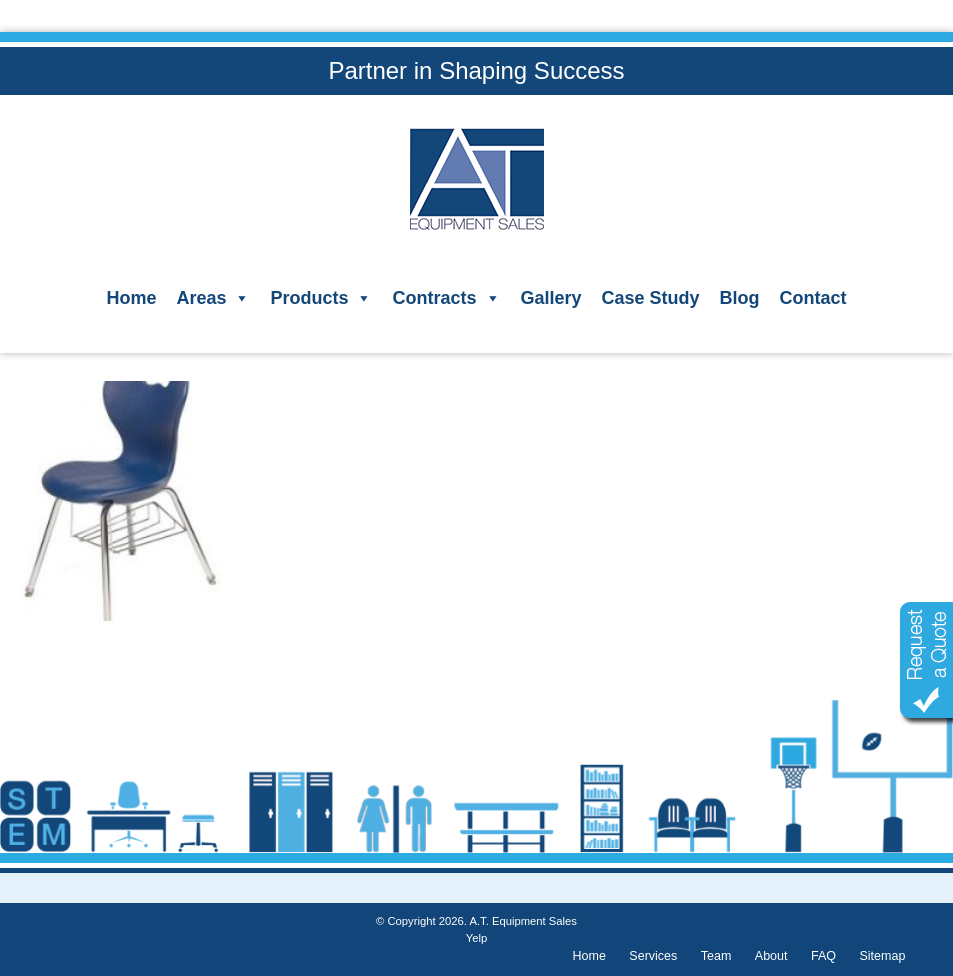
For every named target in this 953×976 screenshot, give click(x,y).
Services (653, 956)
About (771, 956)
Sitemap (882, 956)
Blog (740, 298)
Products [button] (321, 298)
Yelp (476, 938)
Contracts (446, 298)
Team (716, 956)
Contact (813, 298)
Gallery (551, 298)
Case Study (651, 298)
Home (131, 298)
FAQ (823, 956)
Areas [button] (213, 298)
